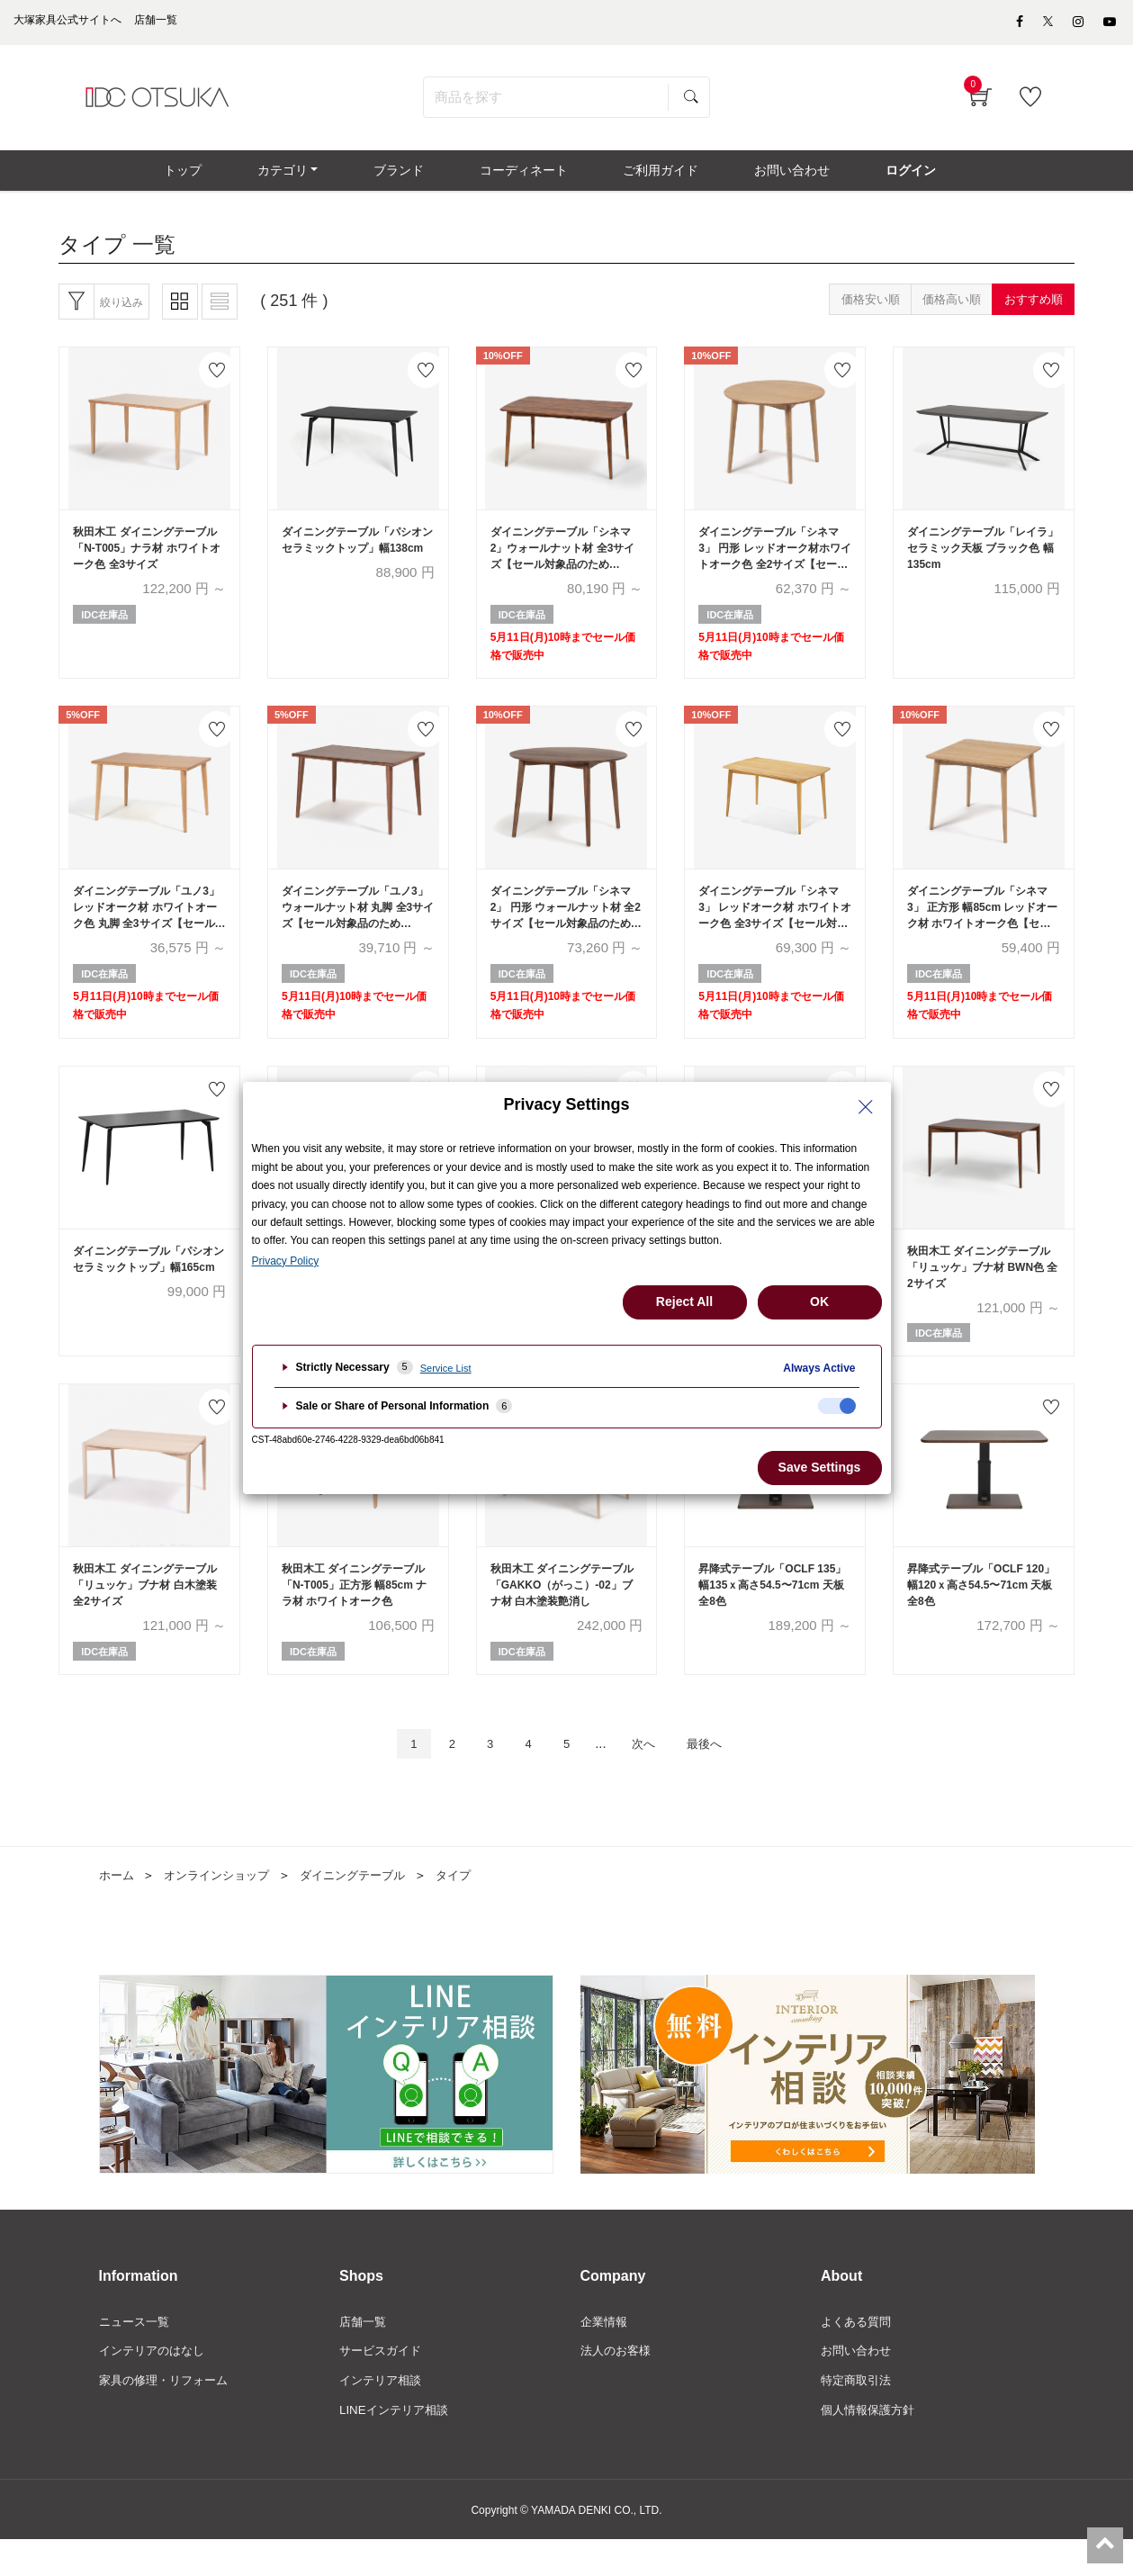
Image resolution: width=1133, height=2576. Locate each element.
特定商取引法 (858, 2415)
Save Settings (819, 1467)
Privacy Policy (285, 1261)
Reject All (684, 1301)
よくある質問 (858, 2354)
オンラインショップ (223, 1907)
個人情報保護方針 (871, 2445)
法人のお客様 (618, 2385)
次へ (649, 1774)
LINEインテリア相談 (397, 2445)
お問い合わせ (858, 2385)
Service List (446, 1368)
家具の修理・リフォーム (168, 2415)
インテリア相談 (383, 2415)
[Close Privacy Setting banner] (866, 1107)
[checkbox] (837, 1406)
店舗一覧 (364, 2354)
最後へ (718, 1774)
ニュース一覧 (137, 2354)
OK (819, 1301)
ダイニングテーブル (367, 1907)
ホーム (118, 1907)
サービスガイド (383, 2385)
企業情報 (605, 2354)
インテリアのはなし (155, 2385)
